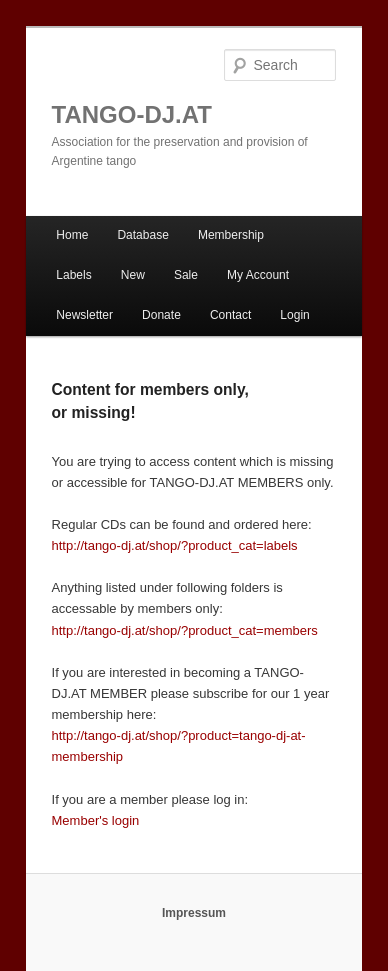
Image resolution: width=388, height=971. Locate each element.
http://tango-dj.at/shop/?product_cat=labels (175, 545)
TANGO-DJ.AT (132, 114)
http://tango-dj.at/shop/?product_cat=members (185, 630)
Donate (161, 315)
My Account (258, 275)
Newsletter (84, 315)
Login (294, 315)
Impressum (194, 913)
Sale (186, 275)
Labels (73, 275)
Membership (231, 235)
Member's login (96, 820)
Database (142, 235)
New (133, 275)
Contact (230, 315)
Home (72, 235)
